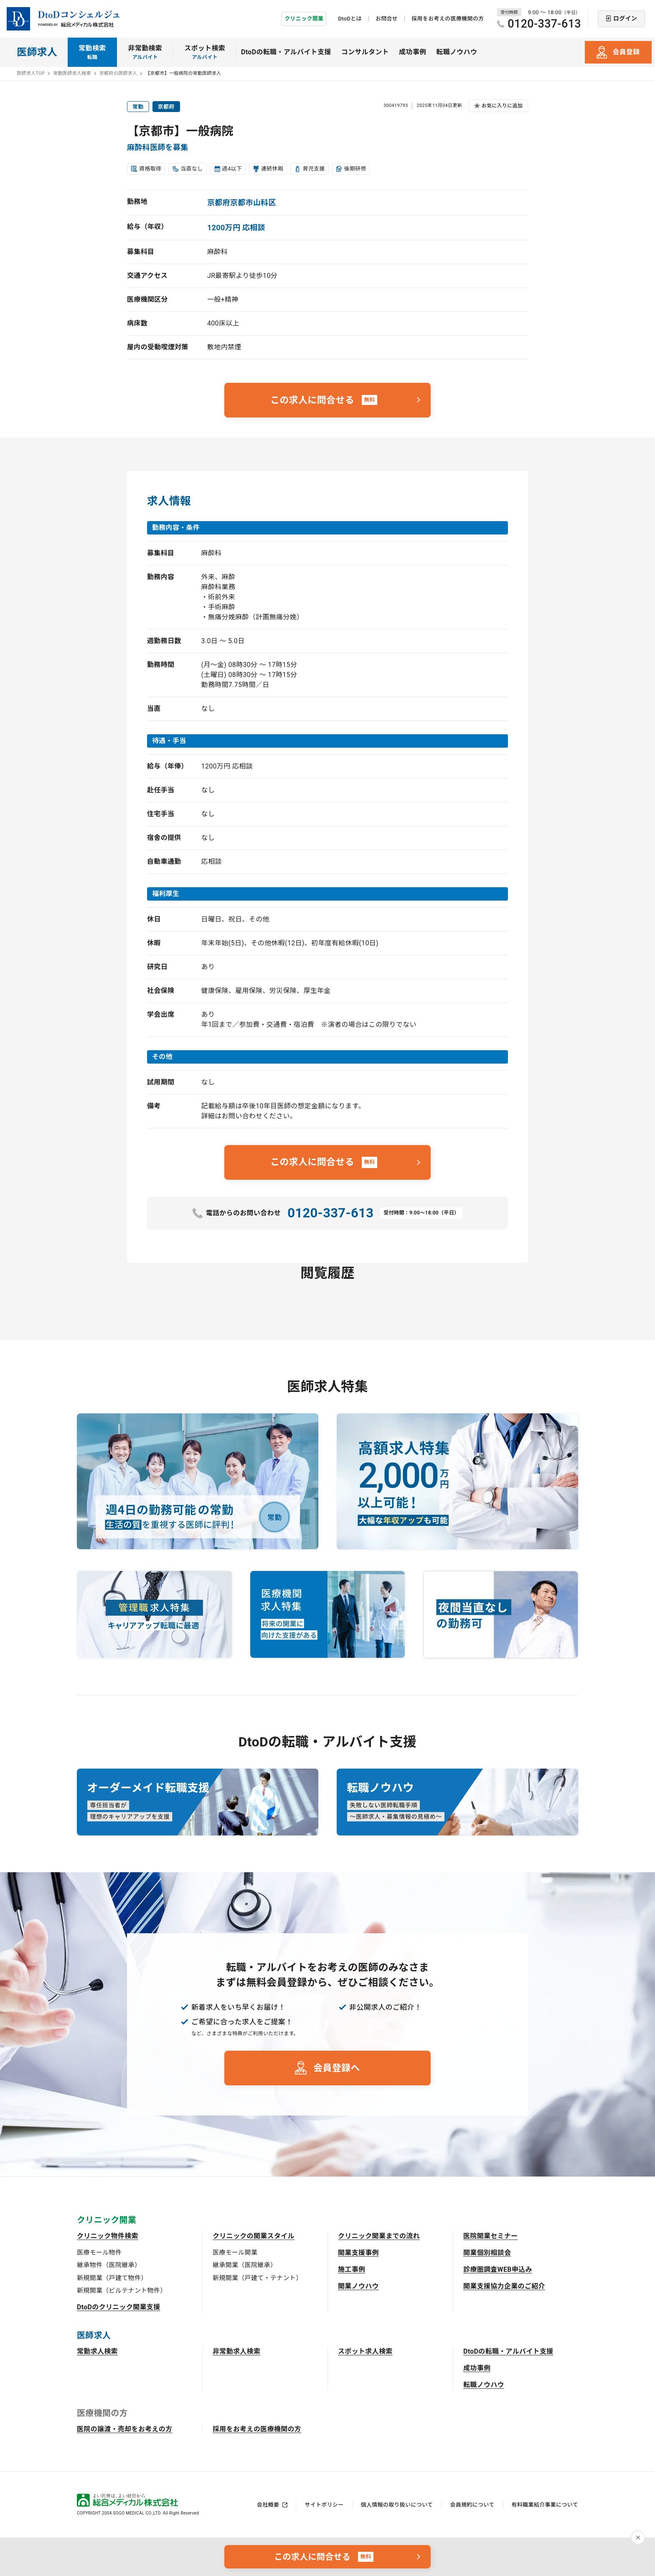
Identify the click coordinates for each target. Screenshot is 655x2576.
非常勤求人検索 (236, 2351)
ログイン (625, 18)
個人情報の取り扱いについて (397, 2505)
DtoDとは (349, 18)
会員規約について (472, 2505)
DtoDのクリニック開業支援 (118, 2307)
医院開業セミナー (490, 2236)
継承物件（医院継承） (109, 2265)
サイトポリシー (324, 2505)
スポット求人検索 (365, 2351)
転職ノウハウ (456, 52)
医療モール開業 (235, 2252)
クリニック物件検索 (107, 2236)
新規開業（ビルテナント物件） (121, 2290)
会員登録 (626, 52)
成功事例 (412, 52)
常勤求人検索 (97, 2351)
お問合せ (387, 18)
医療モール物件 (99, 2252)
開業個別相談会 (487, 2253)
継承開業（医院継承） (245, 2265)
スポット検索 (204, 52)
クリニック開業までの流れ (379, 2236)
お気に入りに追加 (502, 106)
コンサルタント (365, 52)
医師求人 (37, 52)
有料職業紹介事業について (545, 2505)
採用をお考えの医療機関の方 (447, 18)
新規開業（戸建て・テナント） (257, 2278)
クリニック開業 (303, 18)
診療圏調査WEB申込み (497, 2269)
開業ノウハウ (358, 2286)
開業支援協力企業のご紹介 (504, 2286)
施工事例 (351, 2269)
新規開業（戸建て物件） (112, 2278)
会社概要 (268, 2505)
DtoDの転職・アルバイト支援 (286, 52)
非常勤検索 (145, 52)
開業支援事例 (358, 2253)
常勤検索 (92, 52)
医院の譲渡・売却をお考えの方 (124, 2429)
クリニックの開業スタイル (253, 2236)
